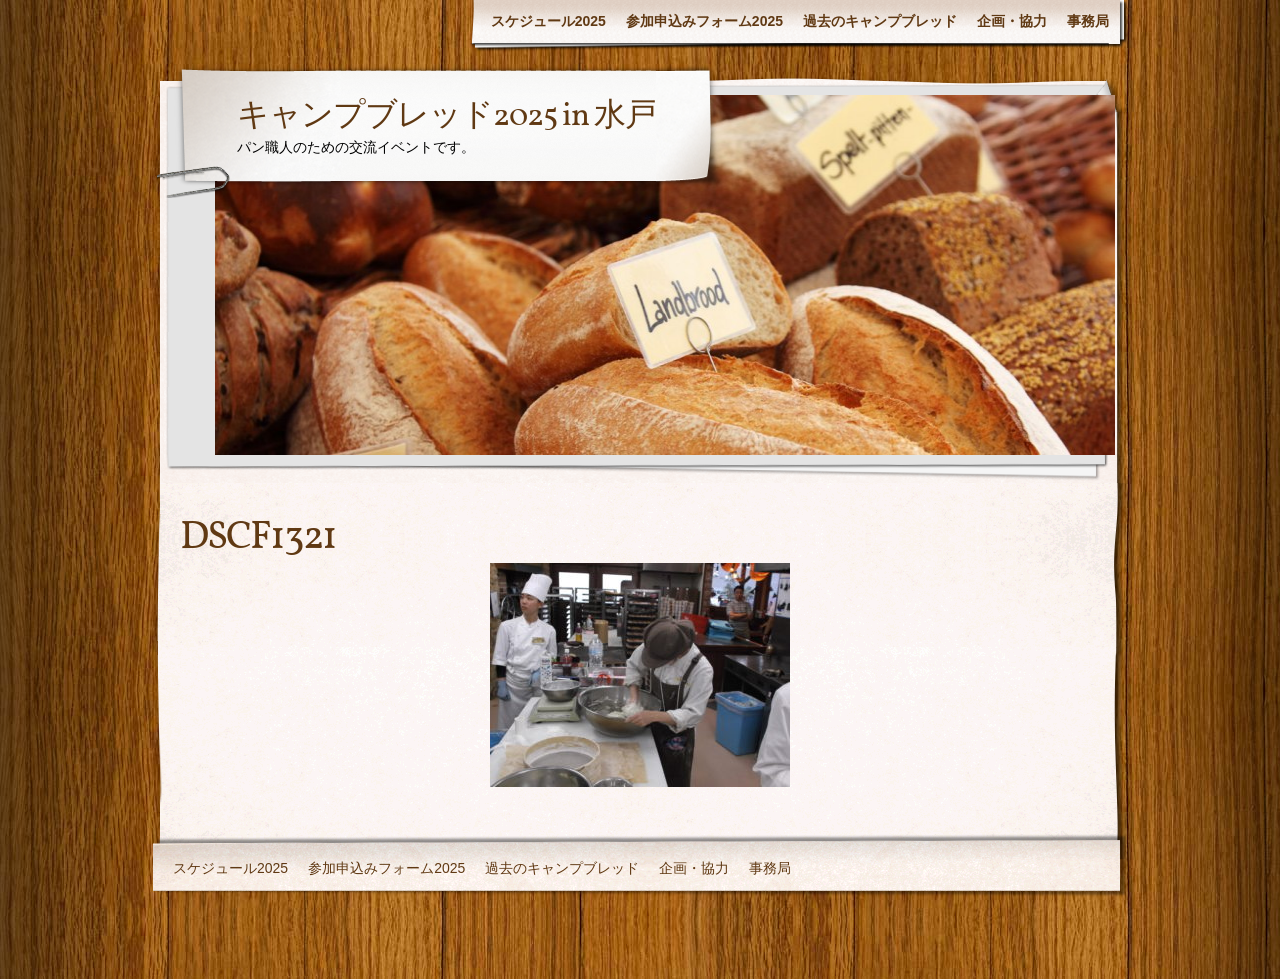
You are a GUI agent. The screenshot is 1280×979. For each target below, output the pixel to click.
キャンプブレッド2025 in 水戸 (446, 117)
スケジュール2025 (548, 21)
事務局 (1088, 21)
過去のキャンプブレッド (880, 21)
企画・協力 (1012, 21)
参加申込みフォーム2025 (704, 21)
